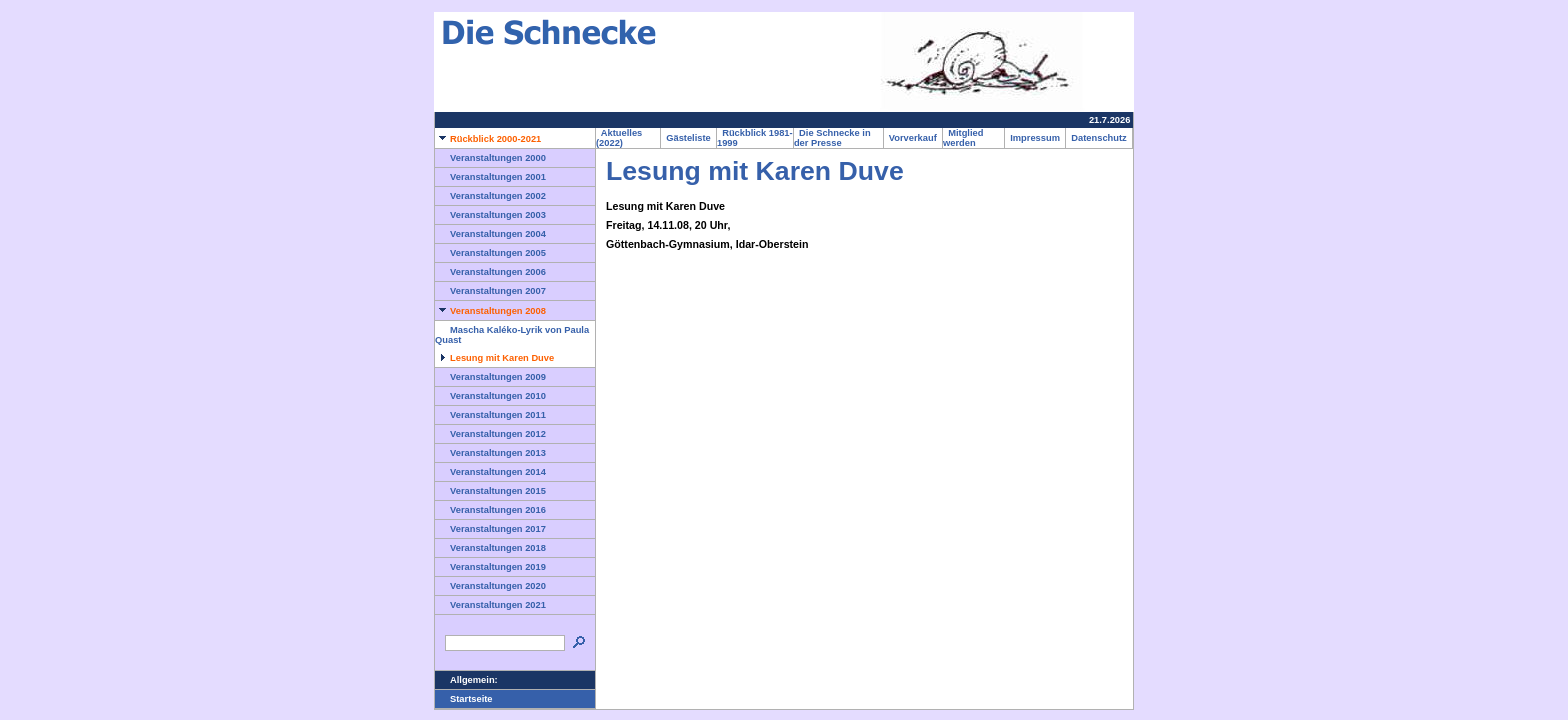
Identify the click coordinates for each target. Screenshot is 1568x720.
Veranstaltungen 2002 (490, 196)
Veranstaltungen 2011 (490, 415)
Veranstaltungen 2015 (490, 491)
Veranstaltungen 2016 (490, 510)
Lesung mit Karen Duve (494, 358)
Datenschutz (1099, 138)
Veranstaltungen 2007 (490, 291)
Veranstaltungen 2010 (490, 396)
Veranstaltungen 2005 (490, 253)
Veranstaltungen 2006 (490, 272)
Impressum (1035, 138)
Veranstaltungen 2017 (490, 529)
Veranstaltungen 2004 (490, 234)
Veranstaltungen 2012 (490, 434)
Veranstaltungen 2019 (490, 567)
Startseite (464, 699)
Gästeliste (688, 138)
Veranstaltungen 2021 (490, 605)
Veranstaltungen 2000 (490, 158)
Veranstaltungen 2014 (490, 472)
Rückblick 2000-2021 (488, 139)
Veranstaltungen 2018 (490, 548)
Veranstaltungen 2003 (490, 215)
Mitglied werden (963, 138)
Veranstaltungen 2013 (490, 453)
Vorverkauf (913, 138)
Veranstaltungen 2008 (490, 311)
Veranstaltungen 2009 (490, 377)
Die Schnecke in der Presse (832, 138)
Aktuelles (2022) (619, 138)
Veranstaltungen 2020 (490, 586)
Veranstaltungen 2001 (490, 177)
